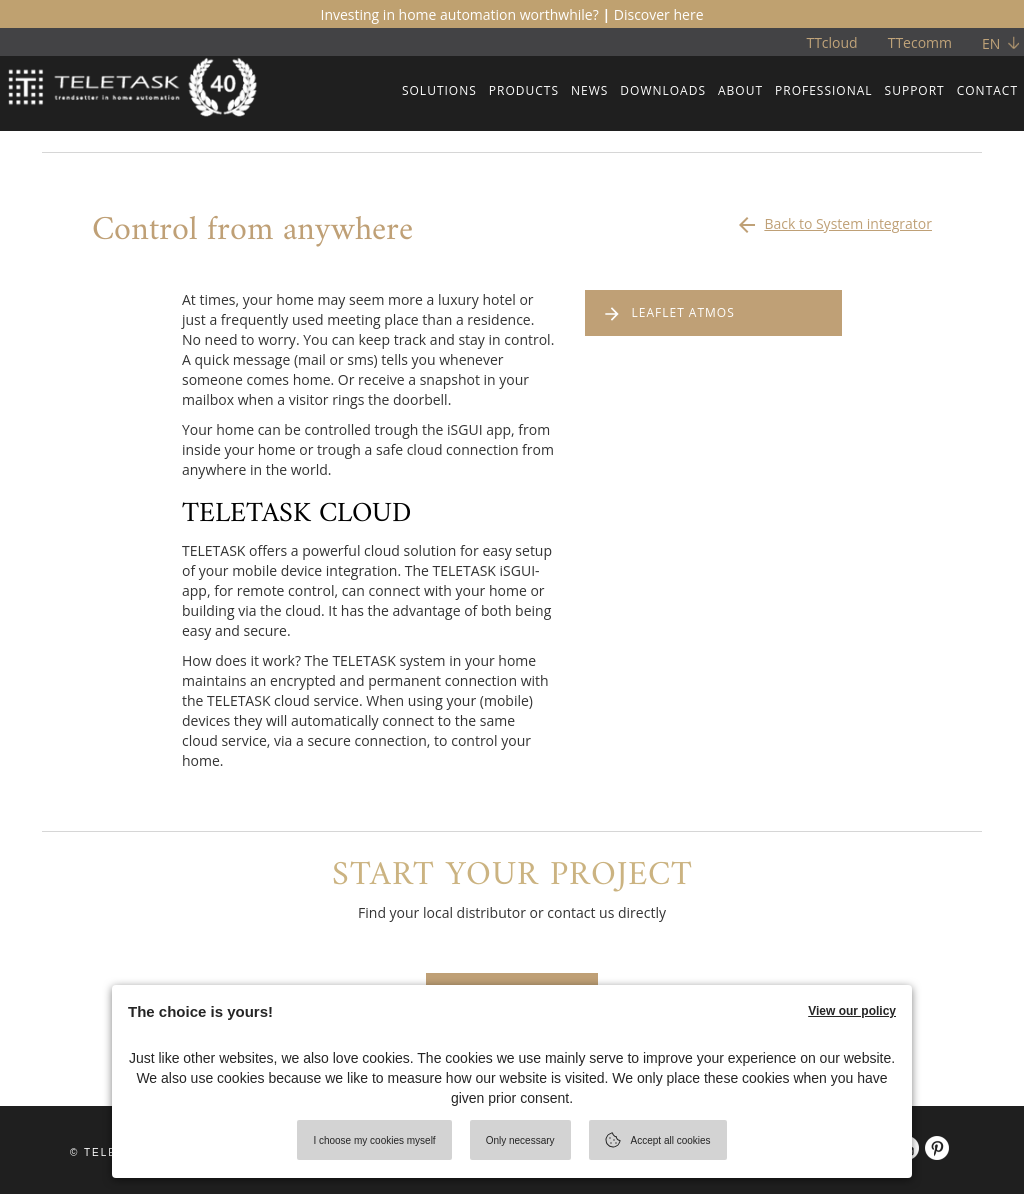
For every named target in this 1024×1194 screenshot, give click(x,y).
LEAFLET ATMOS (683, 312)
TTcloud (831, 42)
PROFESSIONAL (824, 90)
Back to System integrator (833, 219)
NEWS (589, 90)
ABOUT (740, 90)
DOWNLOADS (663, 90)
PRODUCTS (524, 90)
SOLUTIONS (439, 90)
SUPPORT (915, 90)
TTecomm (920, 42)
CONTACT (987, 90)
